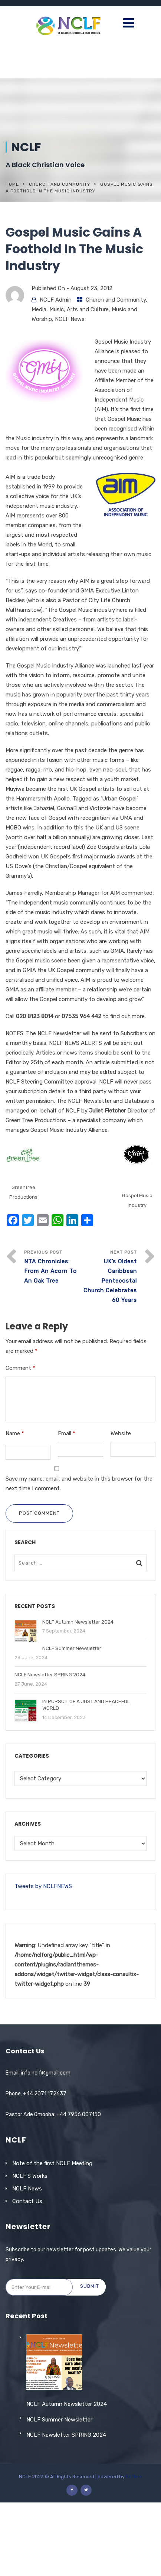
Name (15, 1433)
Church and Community (59, 184)
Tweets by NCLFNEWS (43, 1886)
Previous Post (52, 1268)
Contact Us (27, 2201)
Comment (20, 1368)
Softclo (134, 2550)
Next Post (108, 1277)
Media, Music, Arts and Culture (70, 309)
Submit (89, 2286)
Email (66, 1433)
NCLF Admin (56, 299)
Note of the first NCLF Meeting (52, 2163)
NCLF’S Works (29, 2176)
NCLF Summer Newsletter (59, 2493)
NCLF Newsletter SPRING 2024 (66, 2508)
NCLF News (70, 319)
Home (12, 184)
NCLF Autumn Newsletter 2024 (66, 2478)
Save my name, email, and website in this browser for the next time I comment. (79, 1483)
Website (121, 1433)
